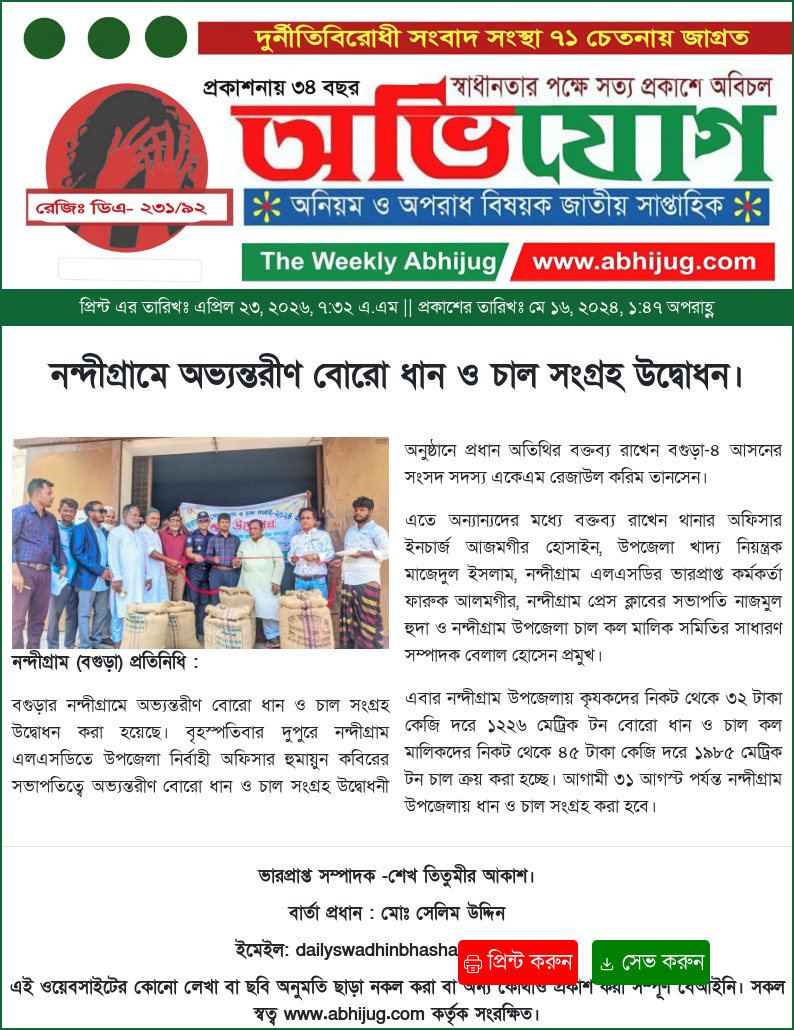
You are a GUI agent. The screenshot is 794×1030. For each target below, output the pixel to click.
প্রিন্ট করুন (518, 962)
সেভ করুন (651, 962)
